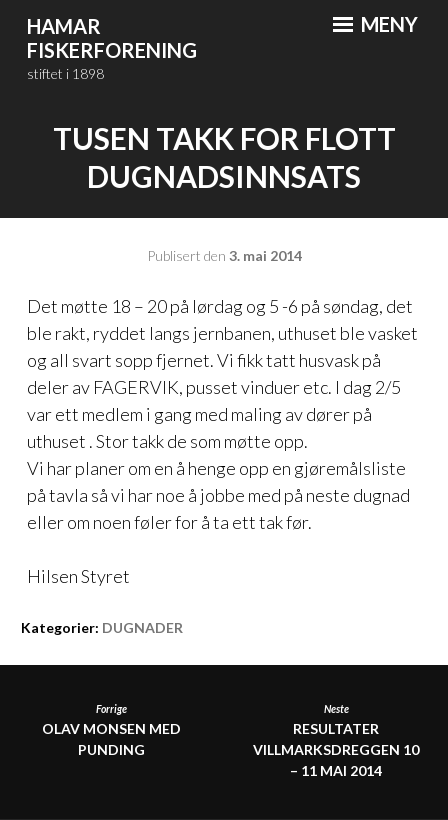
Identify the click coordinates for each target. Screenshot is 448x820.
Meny (375, 24)
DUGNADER (142, 627)
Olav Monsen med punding (111, 730)
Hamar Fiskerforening (112, 38)
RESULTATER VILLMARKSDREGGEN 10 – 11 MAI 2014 (336, 740)
